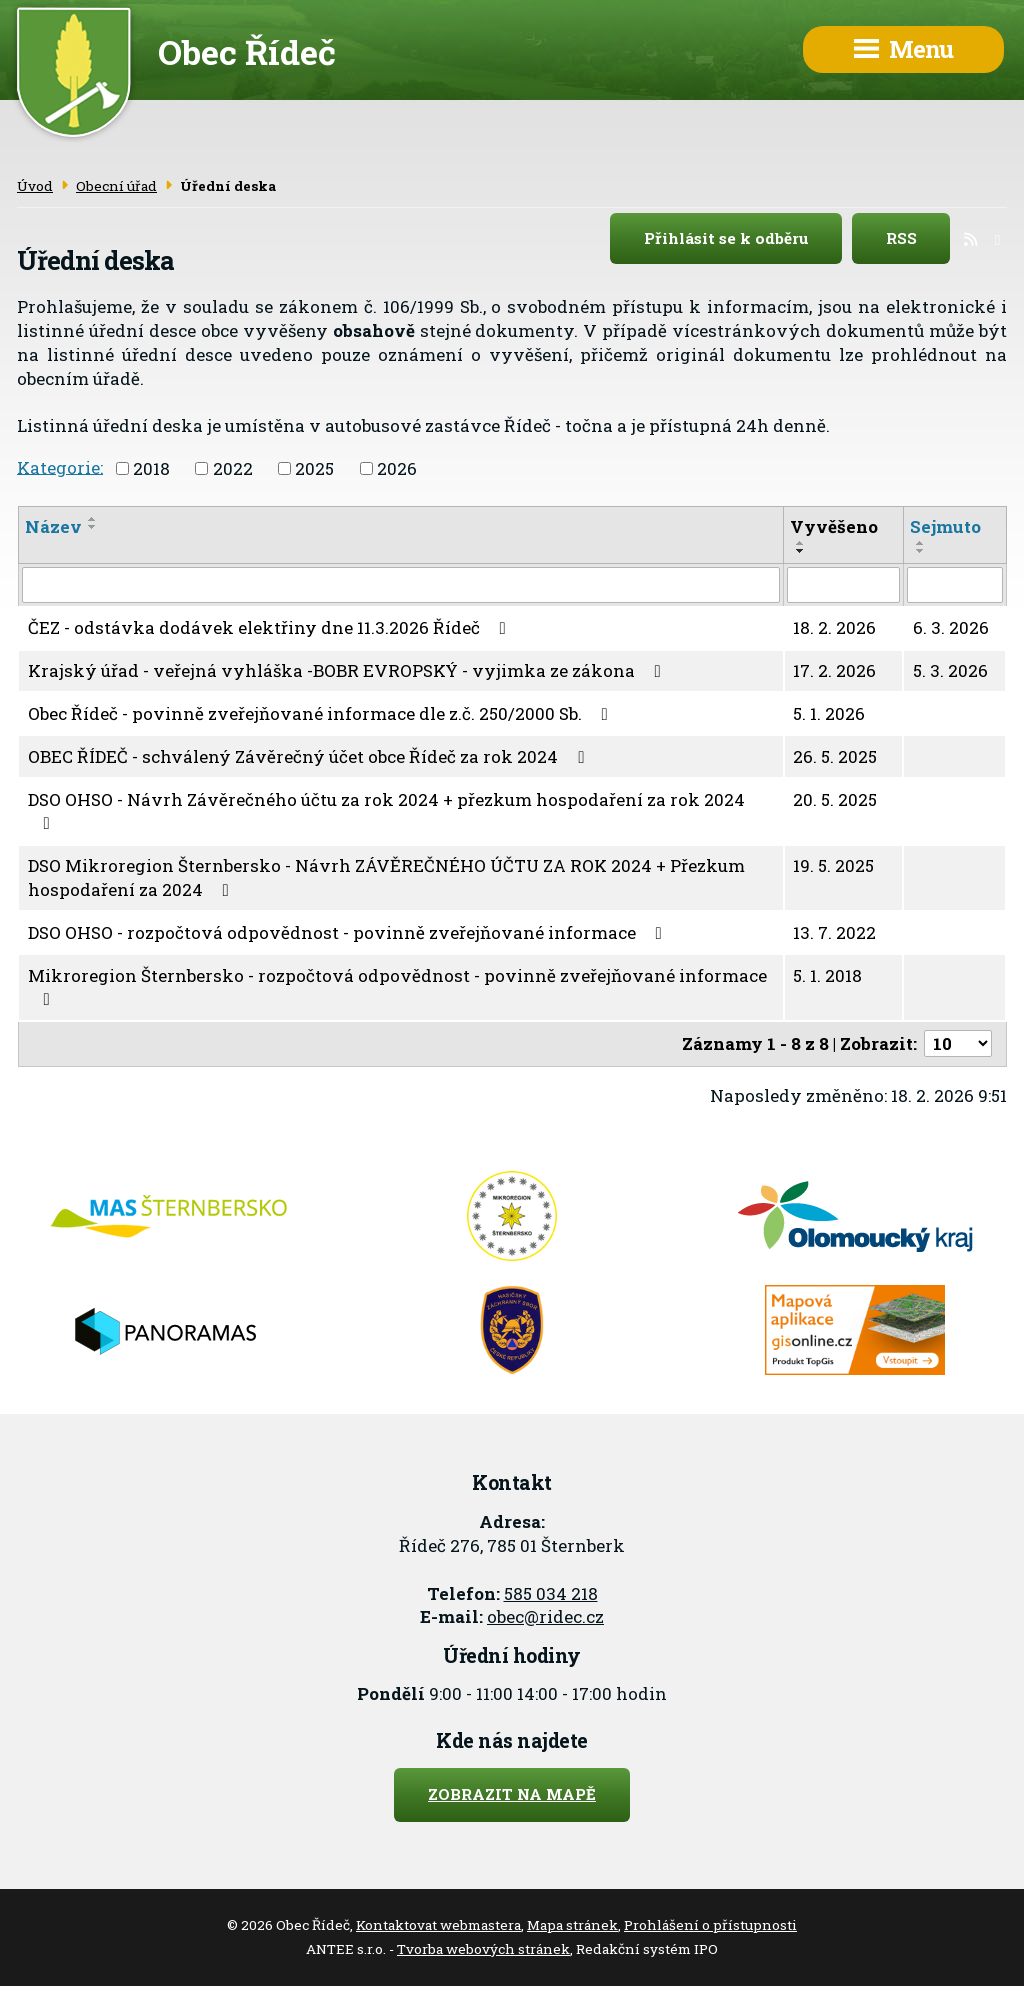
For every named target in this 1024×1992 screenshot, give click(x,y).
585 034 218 (551, 1593)
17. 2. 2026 (834, 670)
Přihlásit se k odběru (743, 239)
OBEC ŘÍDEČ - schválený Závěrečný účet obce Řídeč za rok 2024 (310, 756)
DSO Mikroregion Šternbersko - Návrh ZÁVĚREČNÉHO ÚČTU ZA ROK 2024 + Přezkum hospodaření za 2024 (386, 877)
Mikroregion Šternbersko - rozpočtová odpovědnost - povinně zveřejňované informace (397, 986)
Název (53, 526)
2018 (151, 468)
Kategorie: (60, 466)
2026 (397, 468)
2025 (314, 468)
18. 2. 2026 (834, 627)
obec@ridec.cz (545, 1616)
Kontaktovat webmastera (438, 1925)
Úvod (35, 186)
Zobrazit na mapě (512, 1794)
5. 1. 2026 (829, 713)
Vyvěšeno (834, 526)
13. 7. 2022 (834, 932)
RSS (918, 239)
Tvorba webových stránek (483, 1949)
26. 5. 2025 (835, 756)
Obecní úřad (116, 186)
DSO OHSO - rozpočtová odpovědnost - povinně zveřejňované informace (349, 932)
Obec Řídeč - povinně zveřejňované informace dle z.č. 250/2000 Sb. (322, 713)
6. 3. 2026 (951, 627)
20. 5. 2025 (835, 799)
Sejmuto (945, 526)
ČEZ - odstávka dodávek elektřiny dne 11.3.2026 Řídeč (271, 627)
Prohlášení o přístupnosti (710, 1925)
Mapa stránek (572, 1925)
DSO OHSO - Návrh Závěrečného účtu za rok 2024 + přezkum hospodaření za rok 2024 (386, 810)
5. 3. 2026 (950, 670)
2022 (233, 468)
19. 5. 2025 (833, 865)
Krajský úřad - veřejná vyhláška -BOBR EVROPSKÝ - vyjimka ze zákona (348, 670)
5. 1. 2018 (827, 975)
